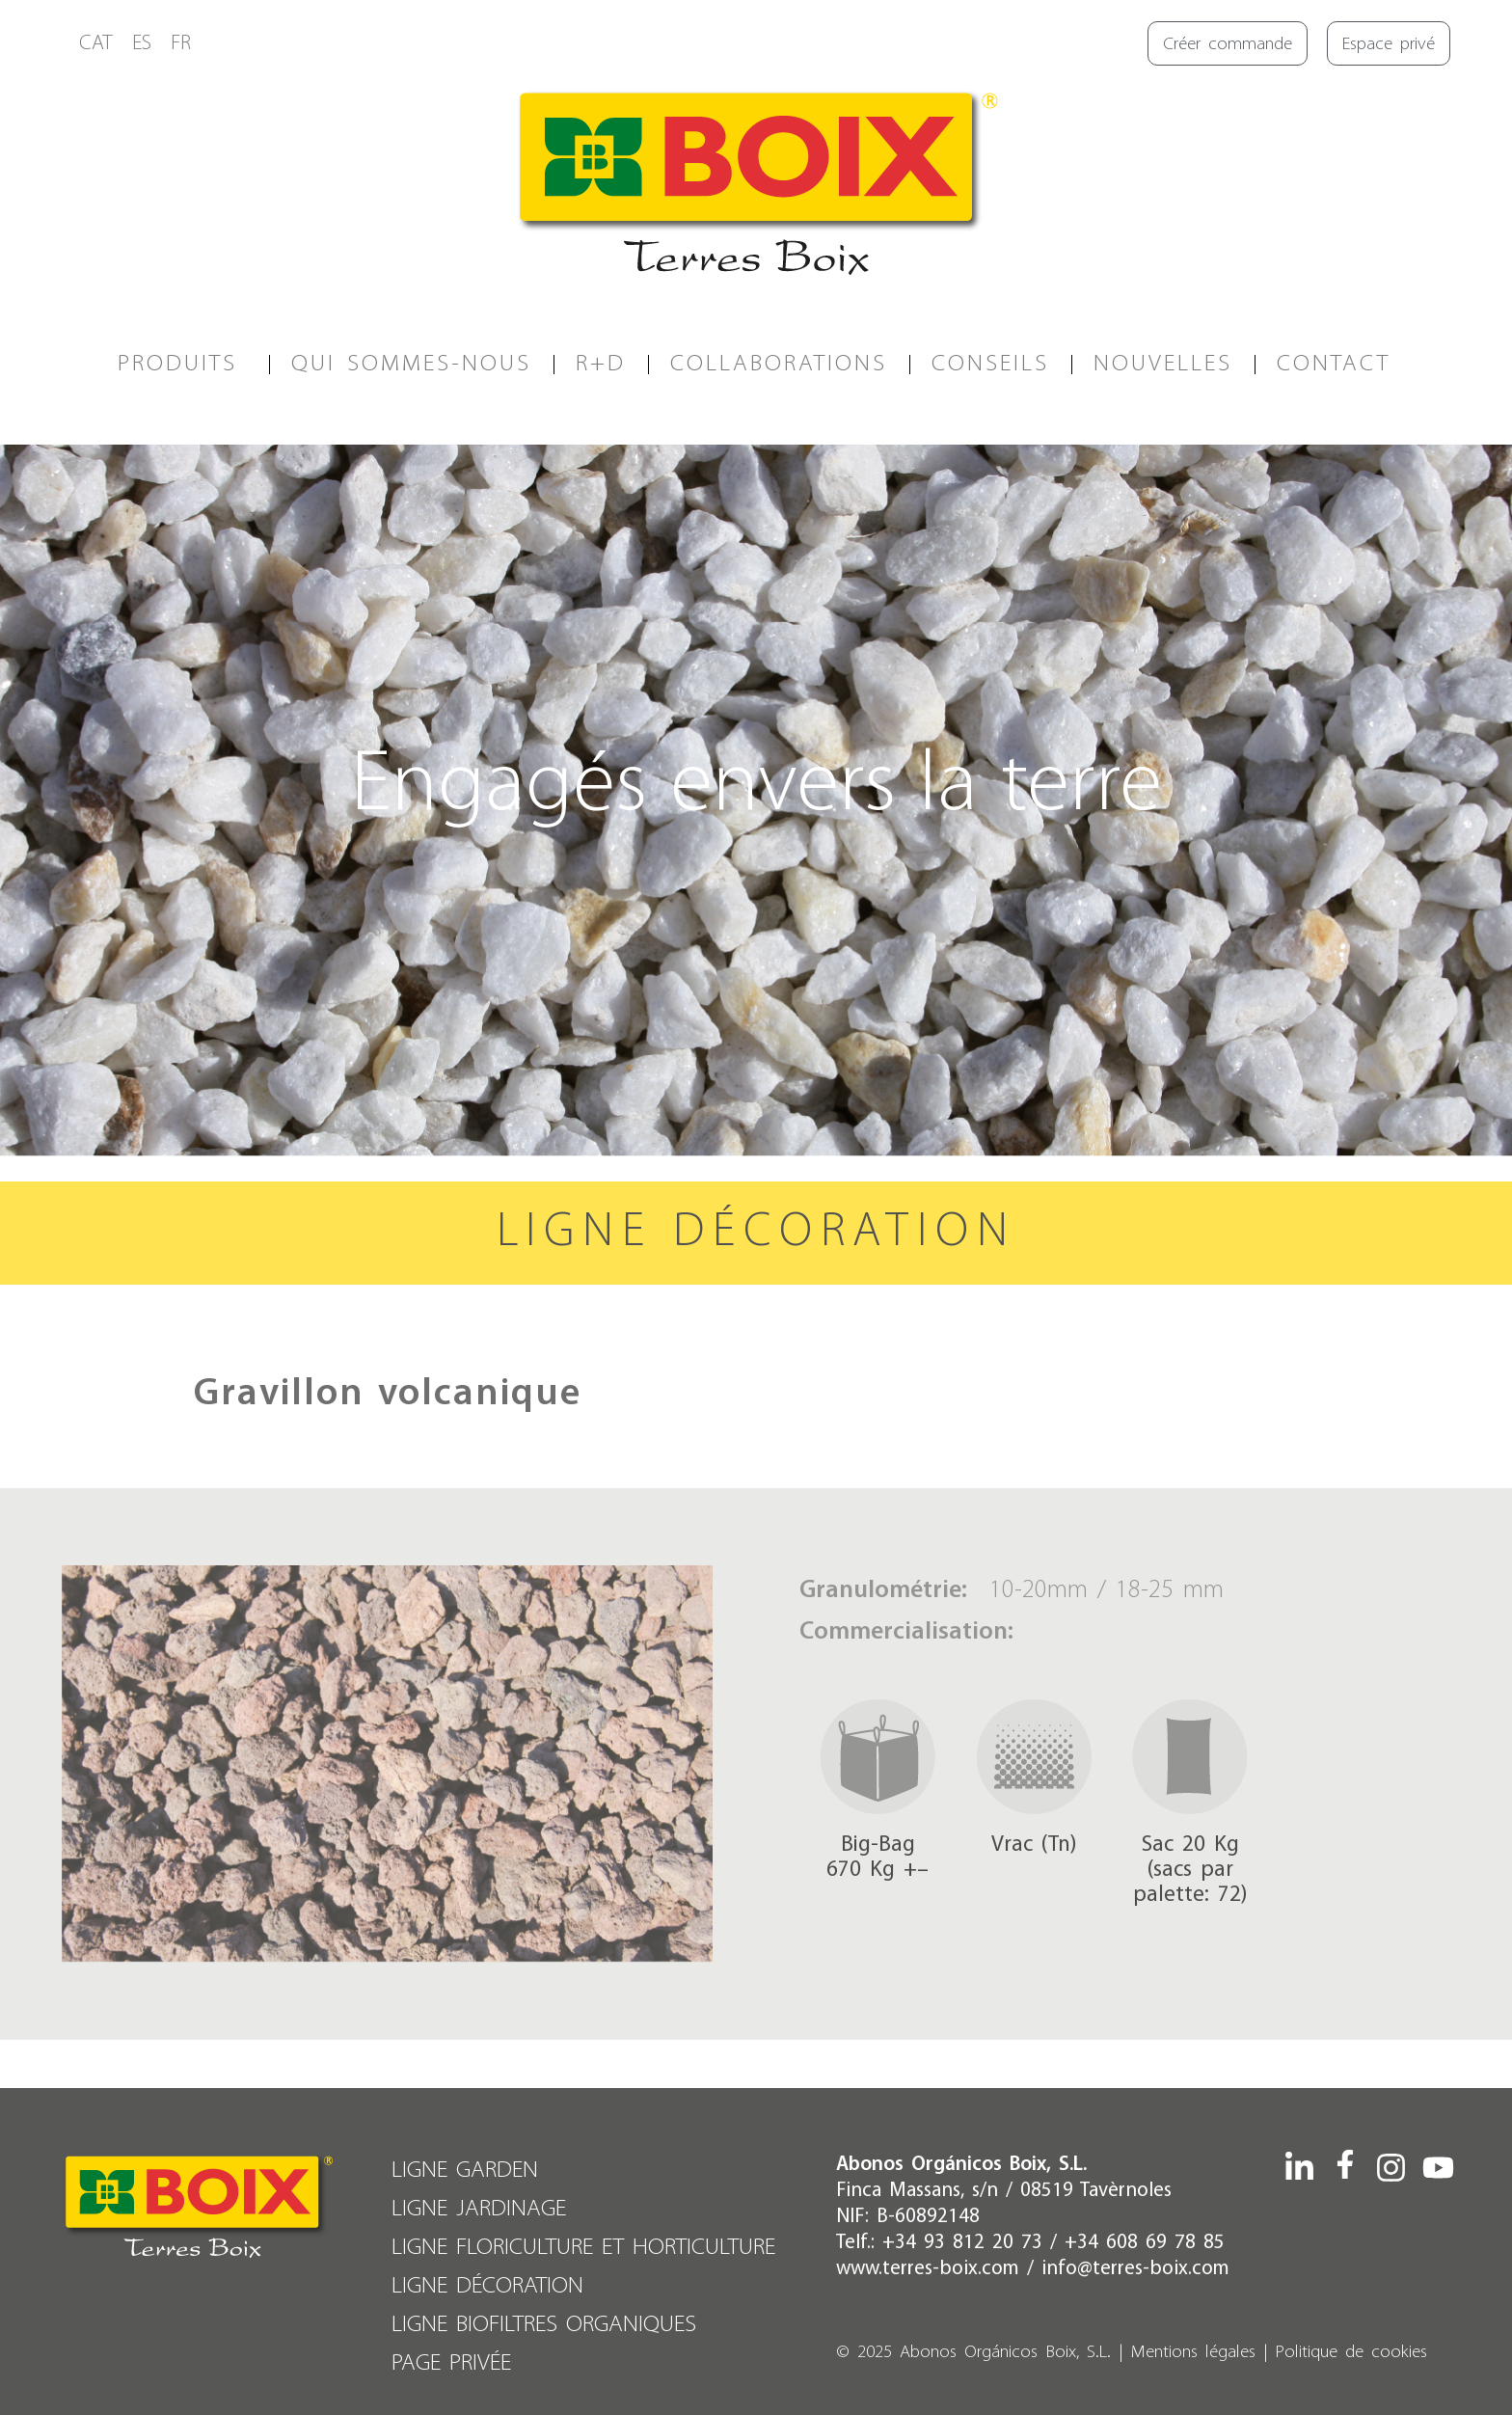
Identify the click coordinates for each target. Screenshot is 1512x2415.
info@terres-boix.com (1135, 2269)
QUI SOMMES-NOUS (411, 364)
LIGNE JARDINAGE (479, 2209)
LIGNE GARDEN (465, 2170)
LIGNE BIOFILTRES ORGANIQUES (544, 2325)
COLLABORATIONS (778, 364)
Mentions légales (1193, 2353)
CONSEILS (990, 364)
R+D (601, 364)
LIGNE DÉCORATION (487, 2286)
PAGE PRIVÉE (451, 2363)
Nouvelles (1163, 364)
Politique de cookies (1351, 2353)
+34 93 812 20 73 (962, 2243)
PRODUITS (182, 364)
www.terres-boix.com (927, 2269)
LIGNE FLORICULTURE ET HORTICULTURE (583, 2248)
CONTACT (1333, 364)
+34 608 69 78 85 (1145, 2243)
